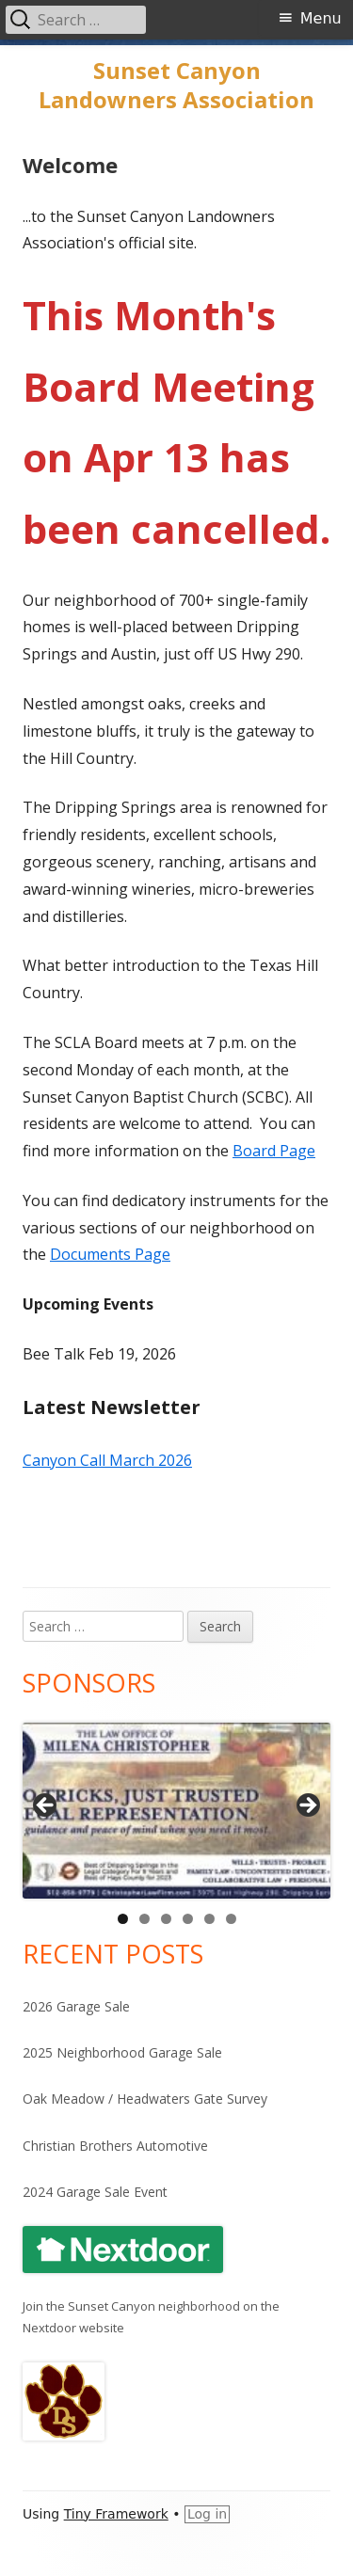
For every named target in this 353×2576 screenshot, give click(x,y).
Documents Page (110, 1254)
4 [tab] (188, 1919)
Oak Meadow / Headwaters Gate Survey (145, 2098)
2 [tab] (144, 1919)
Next (307, 1806)
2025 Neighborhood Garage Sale (122, 2052)
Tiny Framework (116, 2513)
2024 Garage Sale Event (95, 2192)
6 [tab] (231, 1919)
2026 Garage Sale (76, 2006)
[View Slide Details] (176, 1811)
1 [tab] (123, 1919)
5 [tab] (209, 1919)
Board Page (274, 1150)
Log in (207, 2513)
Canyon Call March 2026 (107, 1460)
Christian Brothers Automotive (115, 2146)
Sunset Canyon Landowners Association (176, 85)
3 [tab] (166, 1919)
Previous (46, 1806)
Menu (321, 18)
